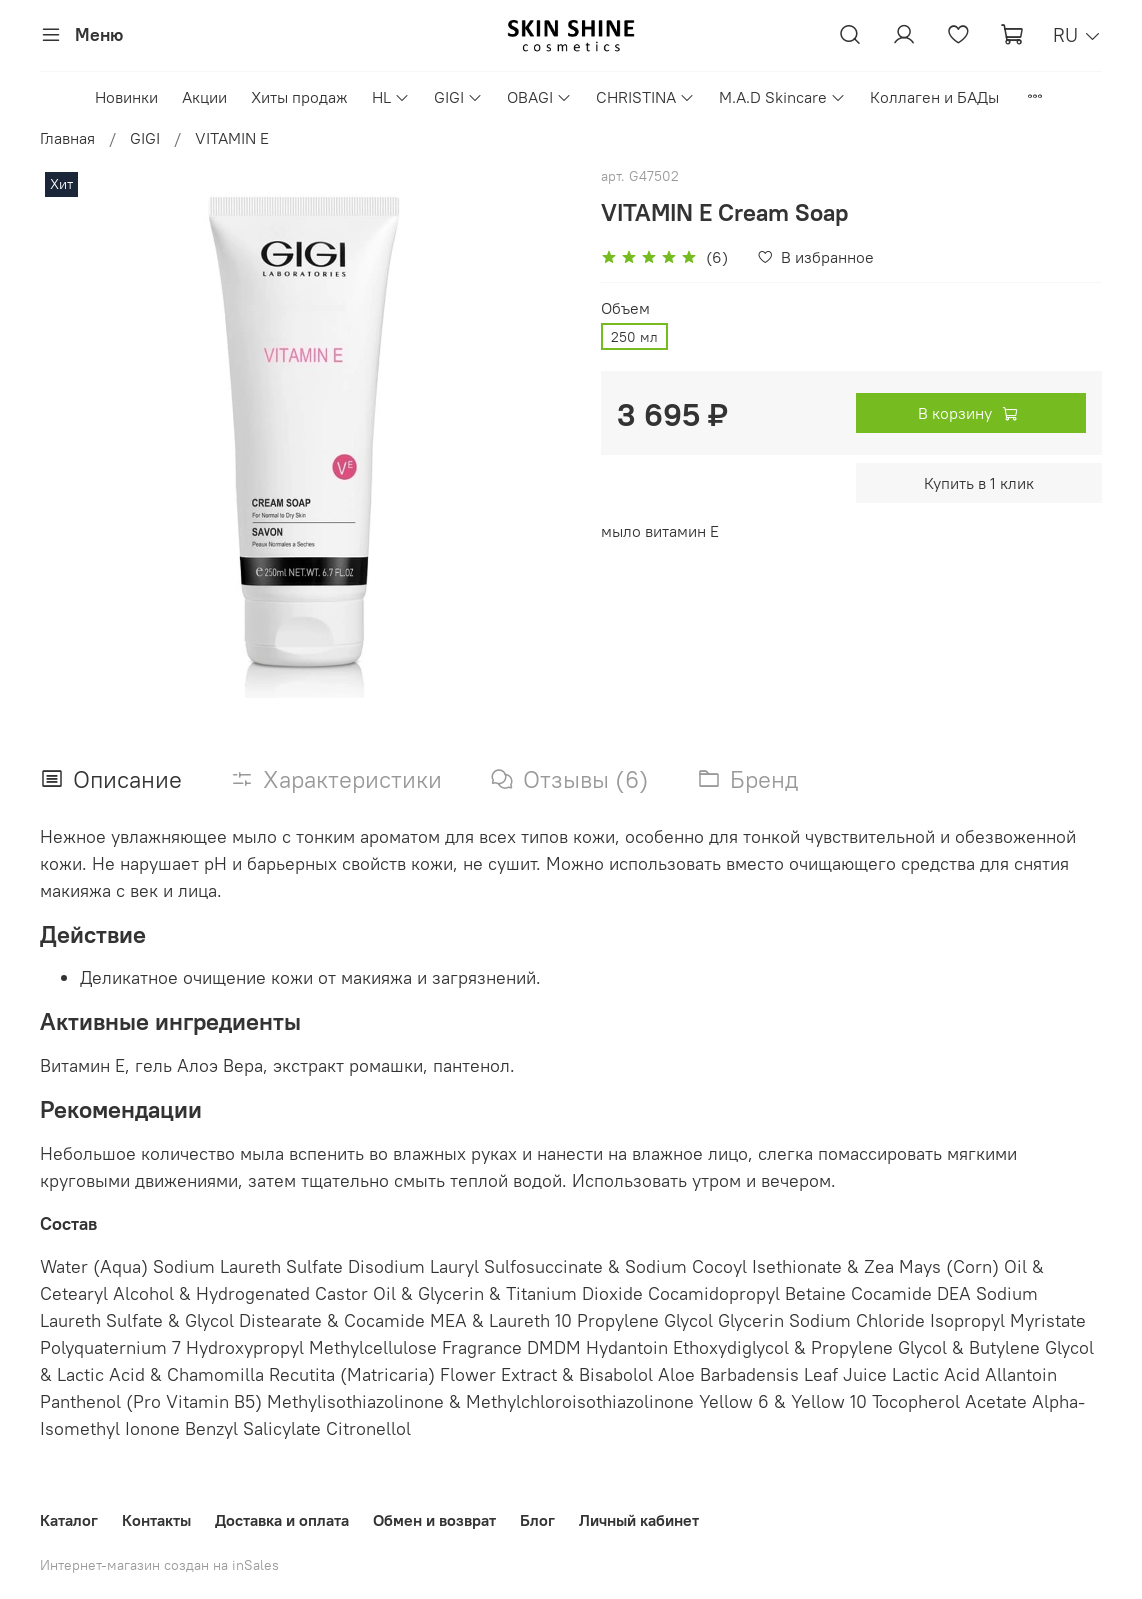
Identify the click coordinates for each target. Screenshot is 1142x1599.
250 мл (634, 337)
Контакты (156, 1520)
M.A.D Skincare (782, 97)
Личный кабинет (639, 1520)
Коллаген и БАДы (934, 97)
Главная (67, 138)
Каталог (69, 1520)
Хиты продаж (299, 97)
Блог (537, 1520)
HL (391, 97)
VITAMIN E (232, 138)
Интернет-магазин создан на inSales (159, 1565)
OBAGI (539, 97)
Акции (204, 97)
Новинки (126, 97)
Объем (625, 308)
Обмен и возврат (434, 1520)
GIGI (458, 97)
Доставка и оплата (282, 1520)
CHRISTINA (645, 97)
